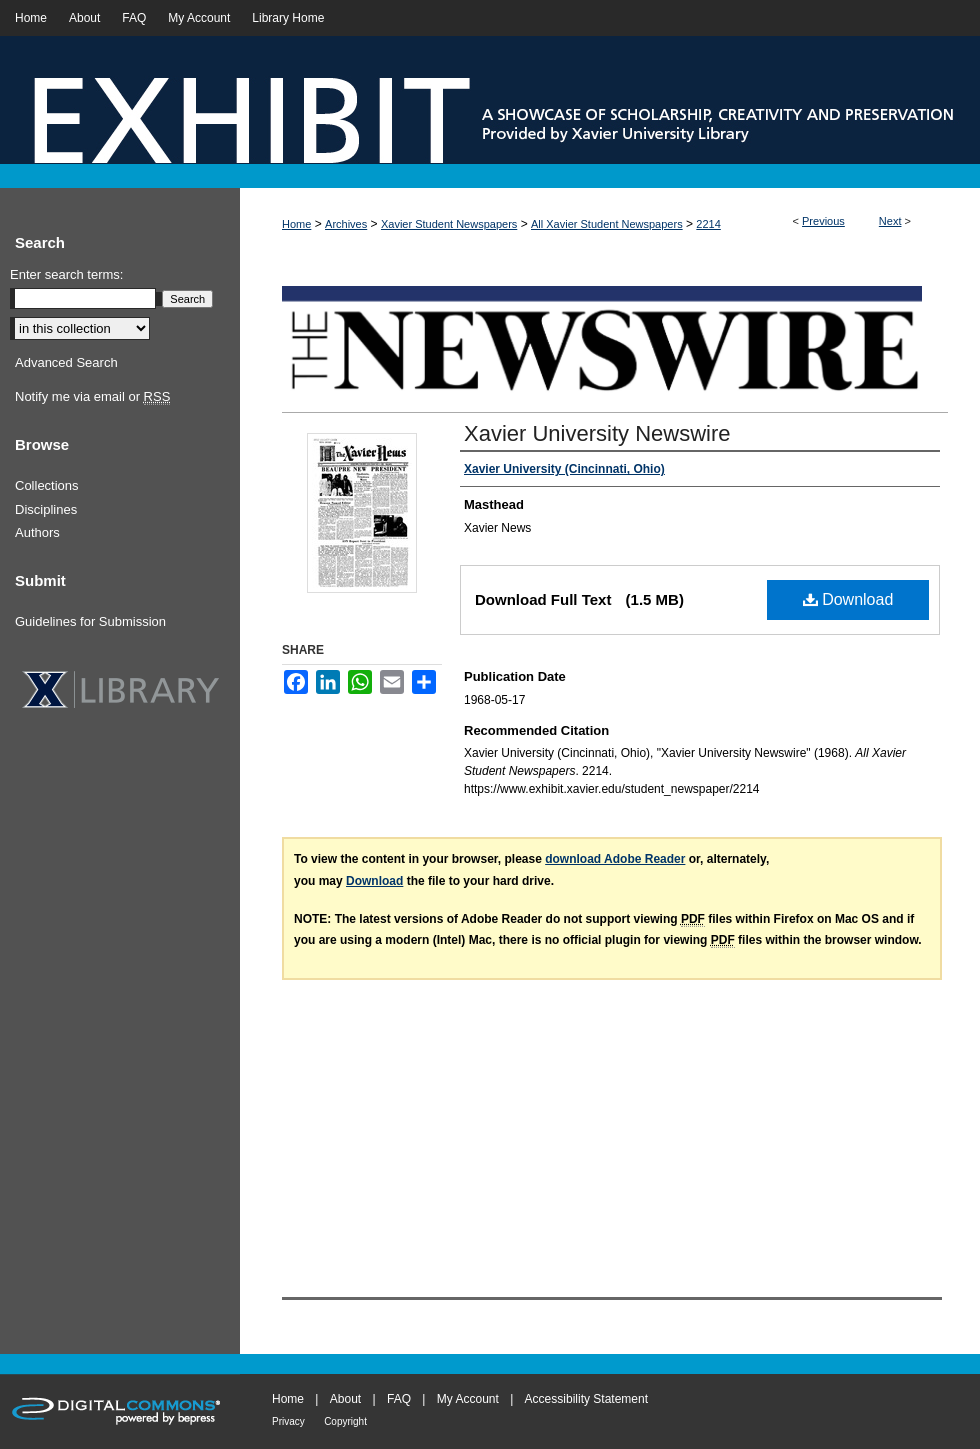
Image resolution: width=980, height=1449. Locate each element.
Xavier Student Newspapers (449, 224)
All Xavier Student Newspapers (607, 224)
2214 (708, 224)
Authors (37, 532)
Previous (823, 221)
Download (848, 599)
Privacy (288, 1421)
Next (890, 221)
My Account (468, 1399)
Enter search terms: (66, 274)
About (345, 1399)
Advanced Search (66, 362)
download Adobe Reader (615, 859)
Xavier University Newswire (597, 433)
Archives (346, 224)
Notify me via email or (92, 397)
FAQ (399, 1399)
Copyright (345, 1421)
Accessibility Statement (586, 1399)
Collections (47, 485)
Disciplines (46, 509)
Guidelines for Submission (90, 621)
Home (296, 224)
